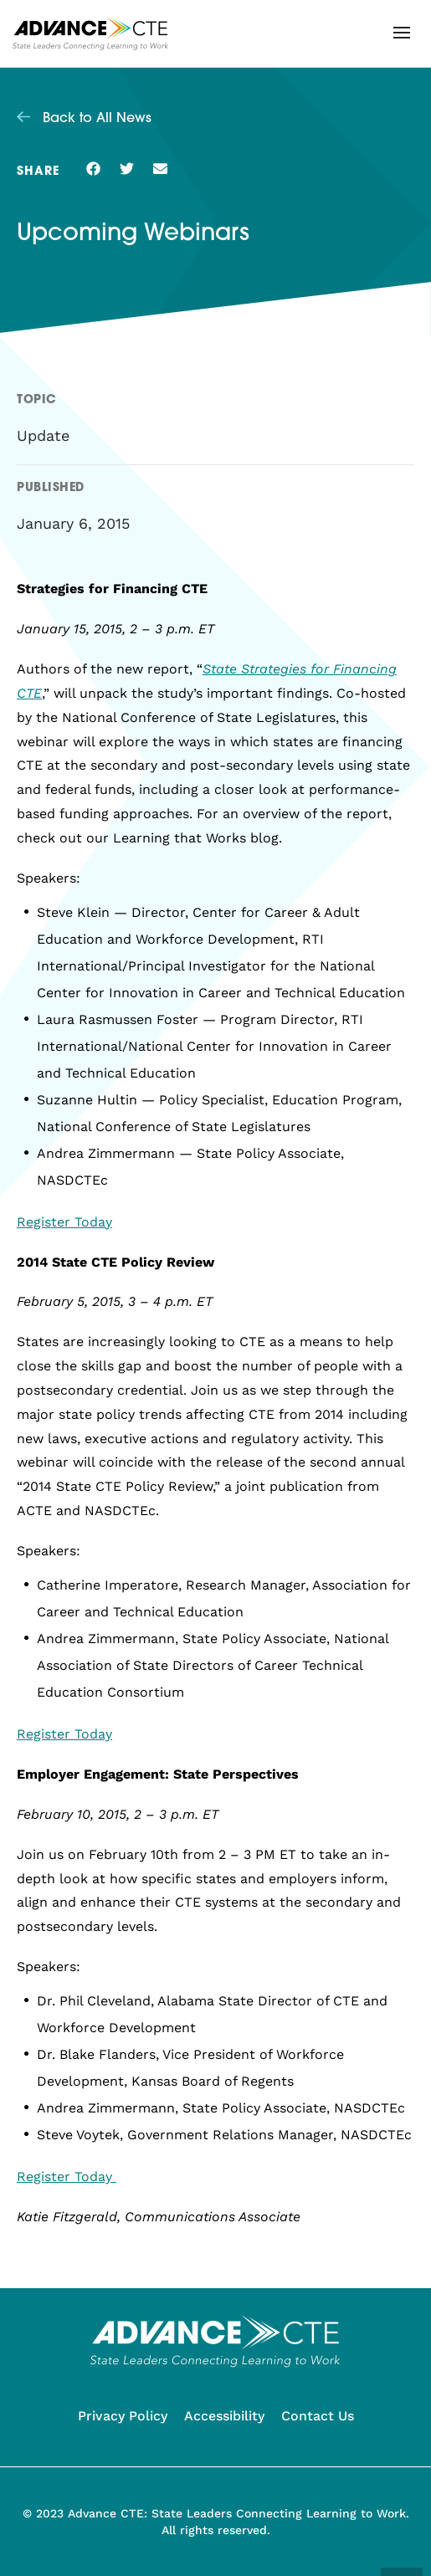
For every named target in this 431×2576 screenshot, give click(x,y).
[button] (401, 32)
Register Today (64, 1222)
